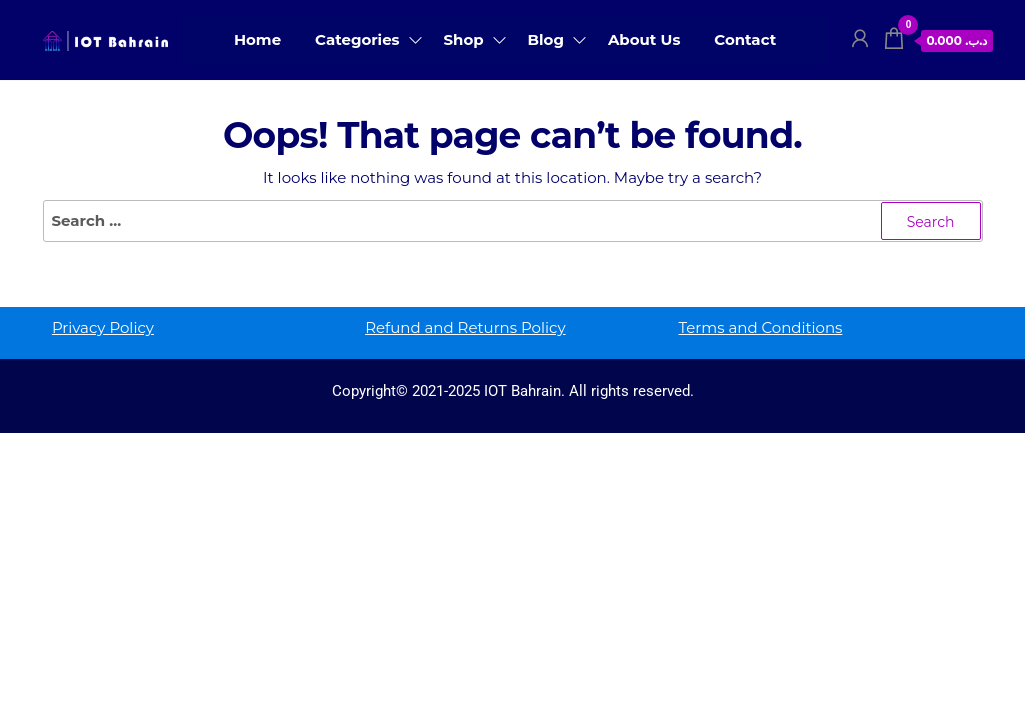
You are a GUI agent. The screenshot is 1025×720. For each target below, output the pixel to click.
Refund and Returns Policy (465, 327)
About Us (644, 39)
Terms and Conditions (761, 327)
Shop (464, 39)
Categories (357, 39)
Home (257, 39)
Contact (745, 39)
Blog (546, 39)
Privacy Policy (103, 327)
